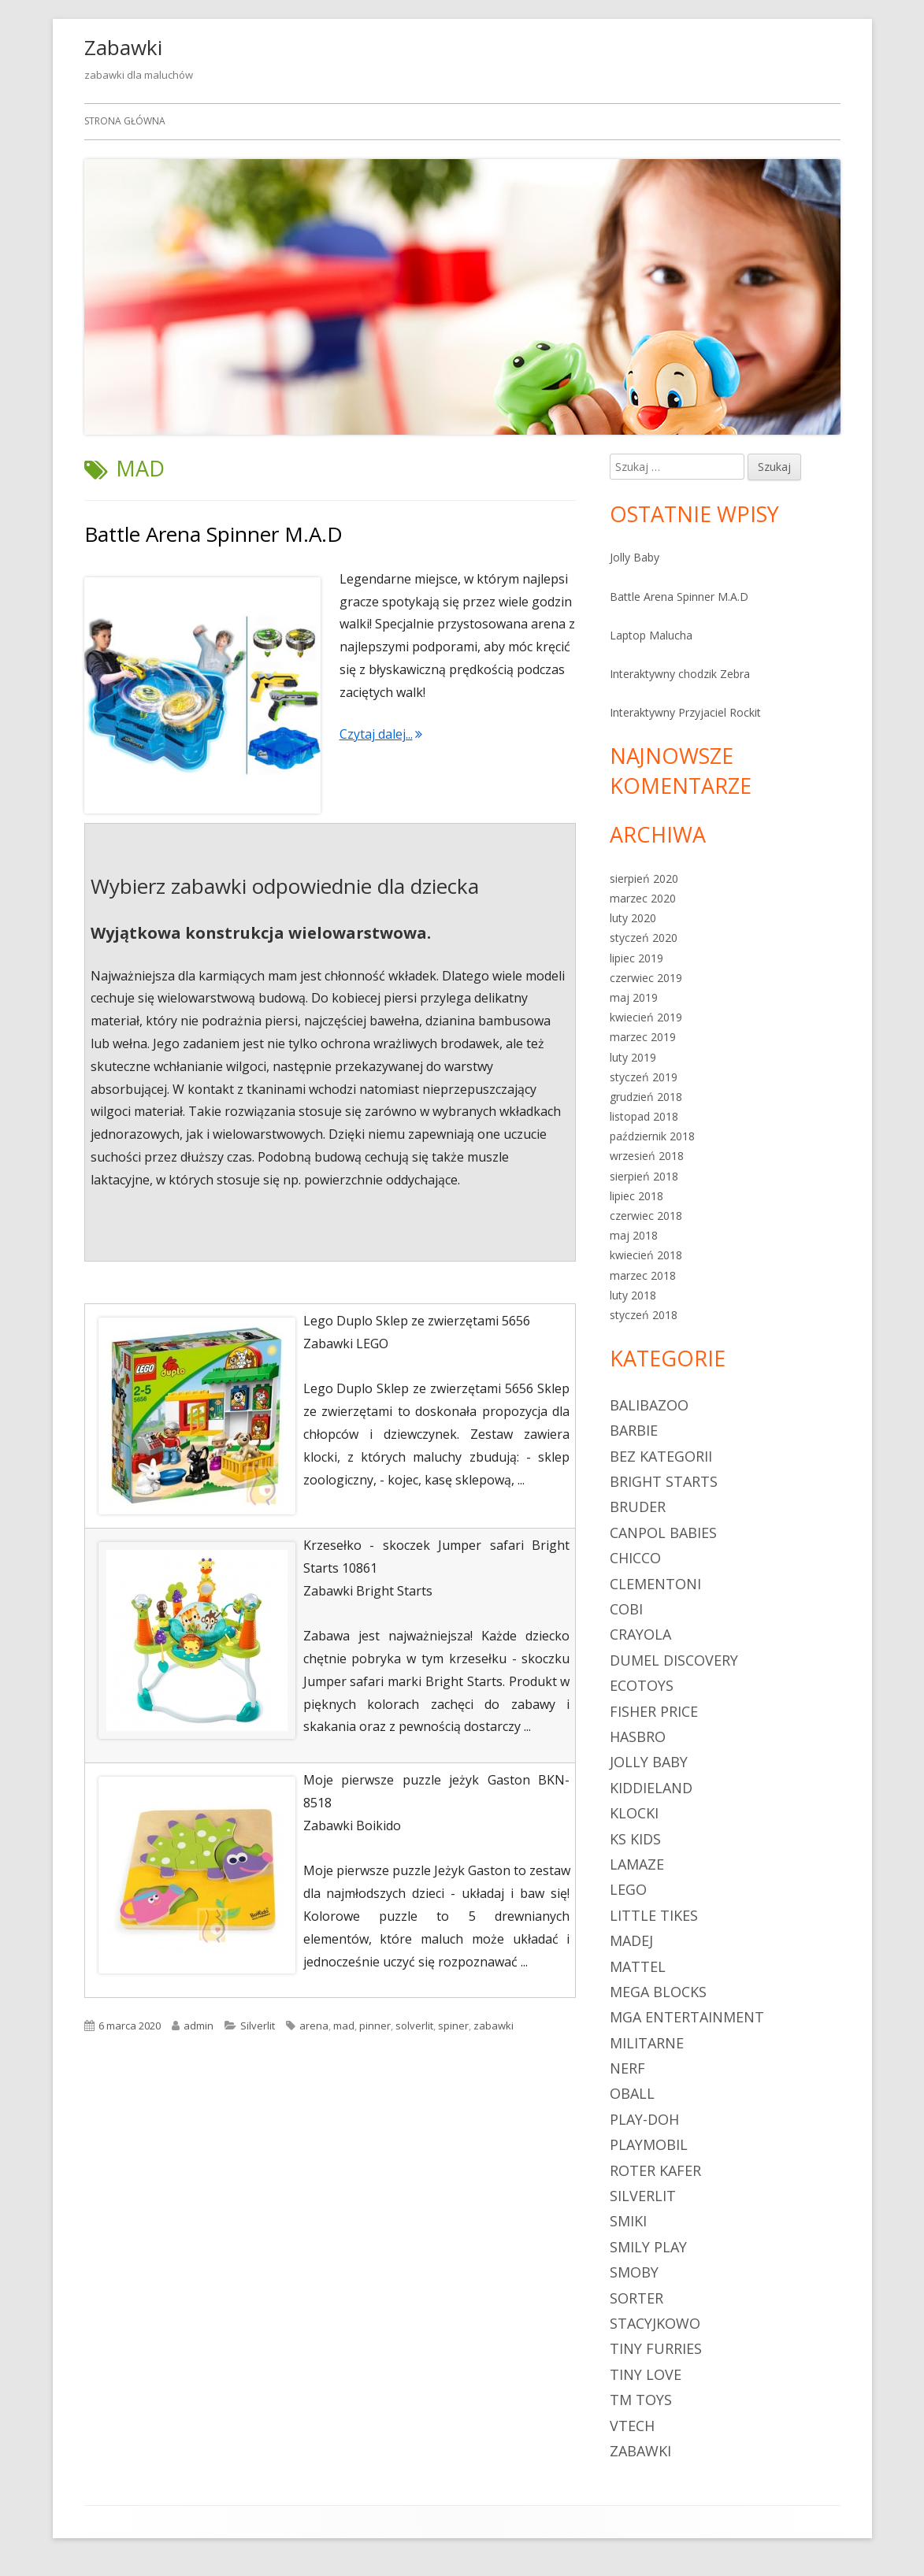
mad (343, 2025)
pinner (375, 2025)
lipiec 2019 (636, 958)
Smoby (634, 2272)
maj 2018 (634, 1235)
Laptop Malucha (651, 635)
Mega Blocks (658, 1991)
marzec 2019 (643, 1036)
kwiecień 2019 (646, 1017)
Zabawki (123, 47)
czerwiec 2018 (646, 1215)
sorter (636, 2298)
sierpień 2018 (644, 1176)
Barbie (634, 1430)
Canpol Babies (663, 1532)
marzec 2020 (643, 898)
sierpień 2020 (644, 878)
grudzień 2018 (646, 1096)
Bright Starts (664, 1481)
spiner (453, 2025)
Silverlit (257, 2025)
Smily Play (648, 2246)
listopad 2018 (644, 1116)
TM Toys (641, 2399)
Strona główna (124, 121)
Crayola (640, 1634)
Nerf (627, 2068)
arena (313, 2025)
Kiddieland (651, 1787)
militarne (647, 2042)
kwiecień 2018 (646, 1254)
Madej (631, 1940)
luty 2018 (633, 1295)
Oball (632, 2093)
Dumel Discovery (674, 1660)
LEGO (628, 1889)
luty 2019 (633, 1057)
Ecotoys (642, 1685)
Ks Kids (635, 1838)
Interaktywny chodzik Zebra (680, 673)
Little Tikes (654, 1915)
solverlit (414, 2025)
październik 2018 (652, 1136)
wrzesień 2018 (647, 1155)
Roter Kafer (655, 2170)
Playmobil (649, 2144)
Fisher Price (654, 1711)
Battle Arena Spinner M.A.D (213, 534)
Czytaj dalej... (381, 734)
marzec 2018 (643, 1275)
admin (198, 2025)
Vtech (632, 2425)
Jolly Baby (634, 557)
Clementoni (655, 1583)
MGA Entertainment (687, 2016)
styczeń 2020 (643, 937)
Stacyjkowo (655, 2323)
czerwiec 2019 (646, 977)
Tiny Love (645, 2374)
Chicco (635, 1557)
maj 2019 (634, 997)
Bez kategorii (661, 1456)
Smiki (628, 2220)
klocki (634, 1812)
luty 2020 (633, 917)
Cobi (626, 1608)
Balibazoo (649, 1404)
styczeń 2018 (643, 1314)
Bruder (638, 1506)
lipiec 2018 (636, 1195)
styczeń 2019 (643, 1076)
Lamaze (637, 1864)
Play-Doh (644, 2119)
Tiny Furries (656, 2348)
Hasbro (638, 1736)
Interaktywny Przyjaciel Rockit (685, 712)
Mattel (638, 1966)
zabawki (493, 2025)
